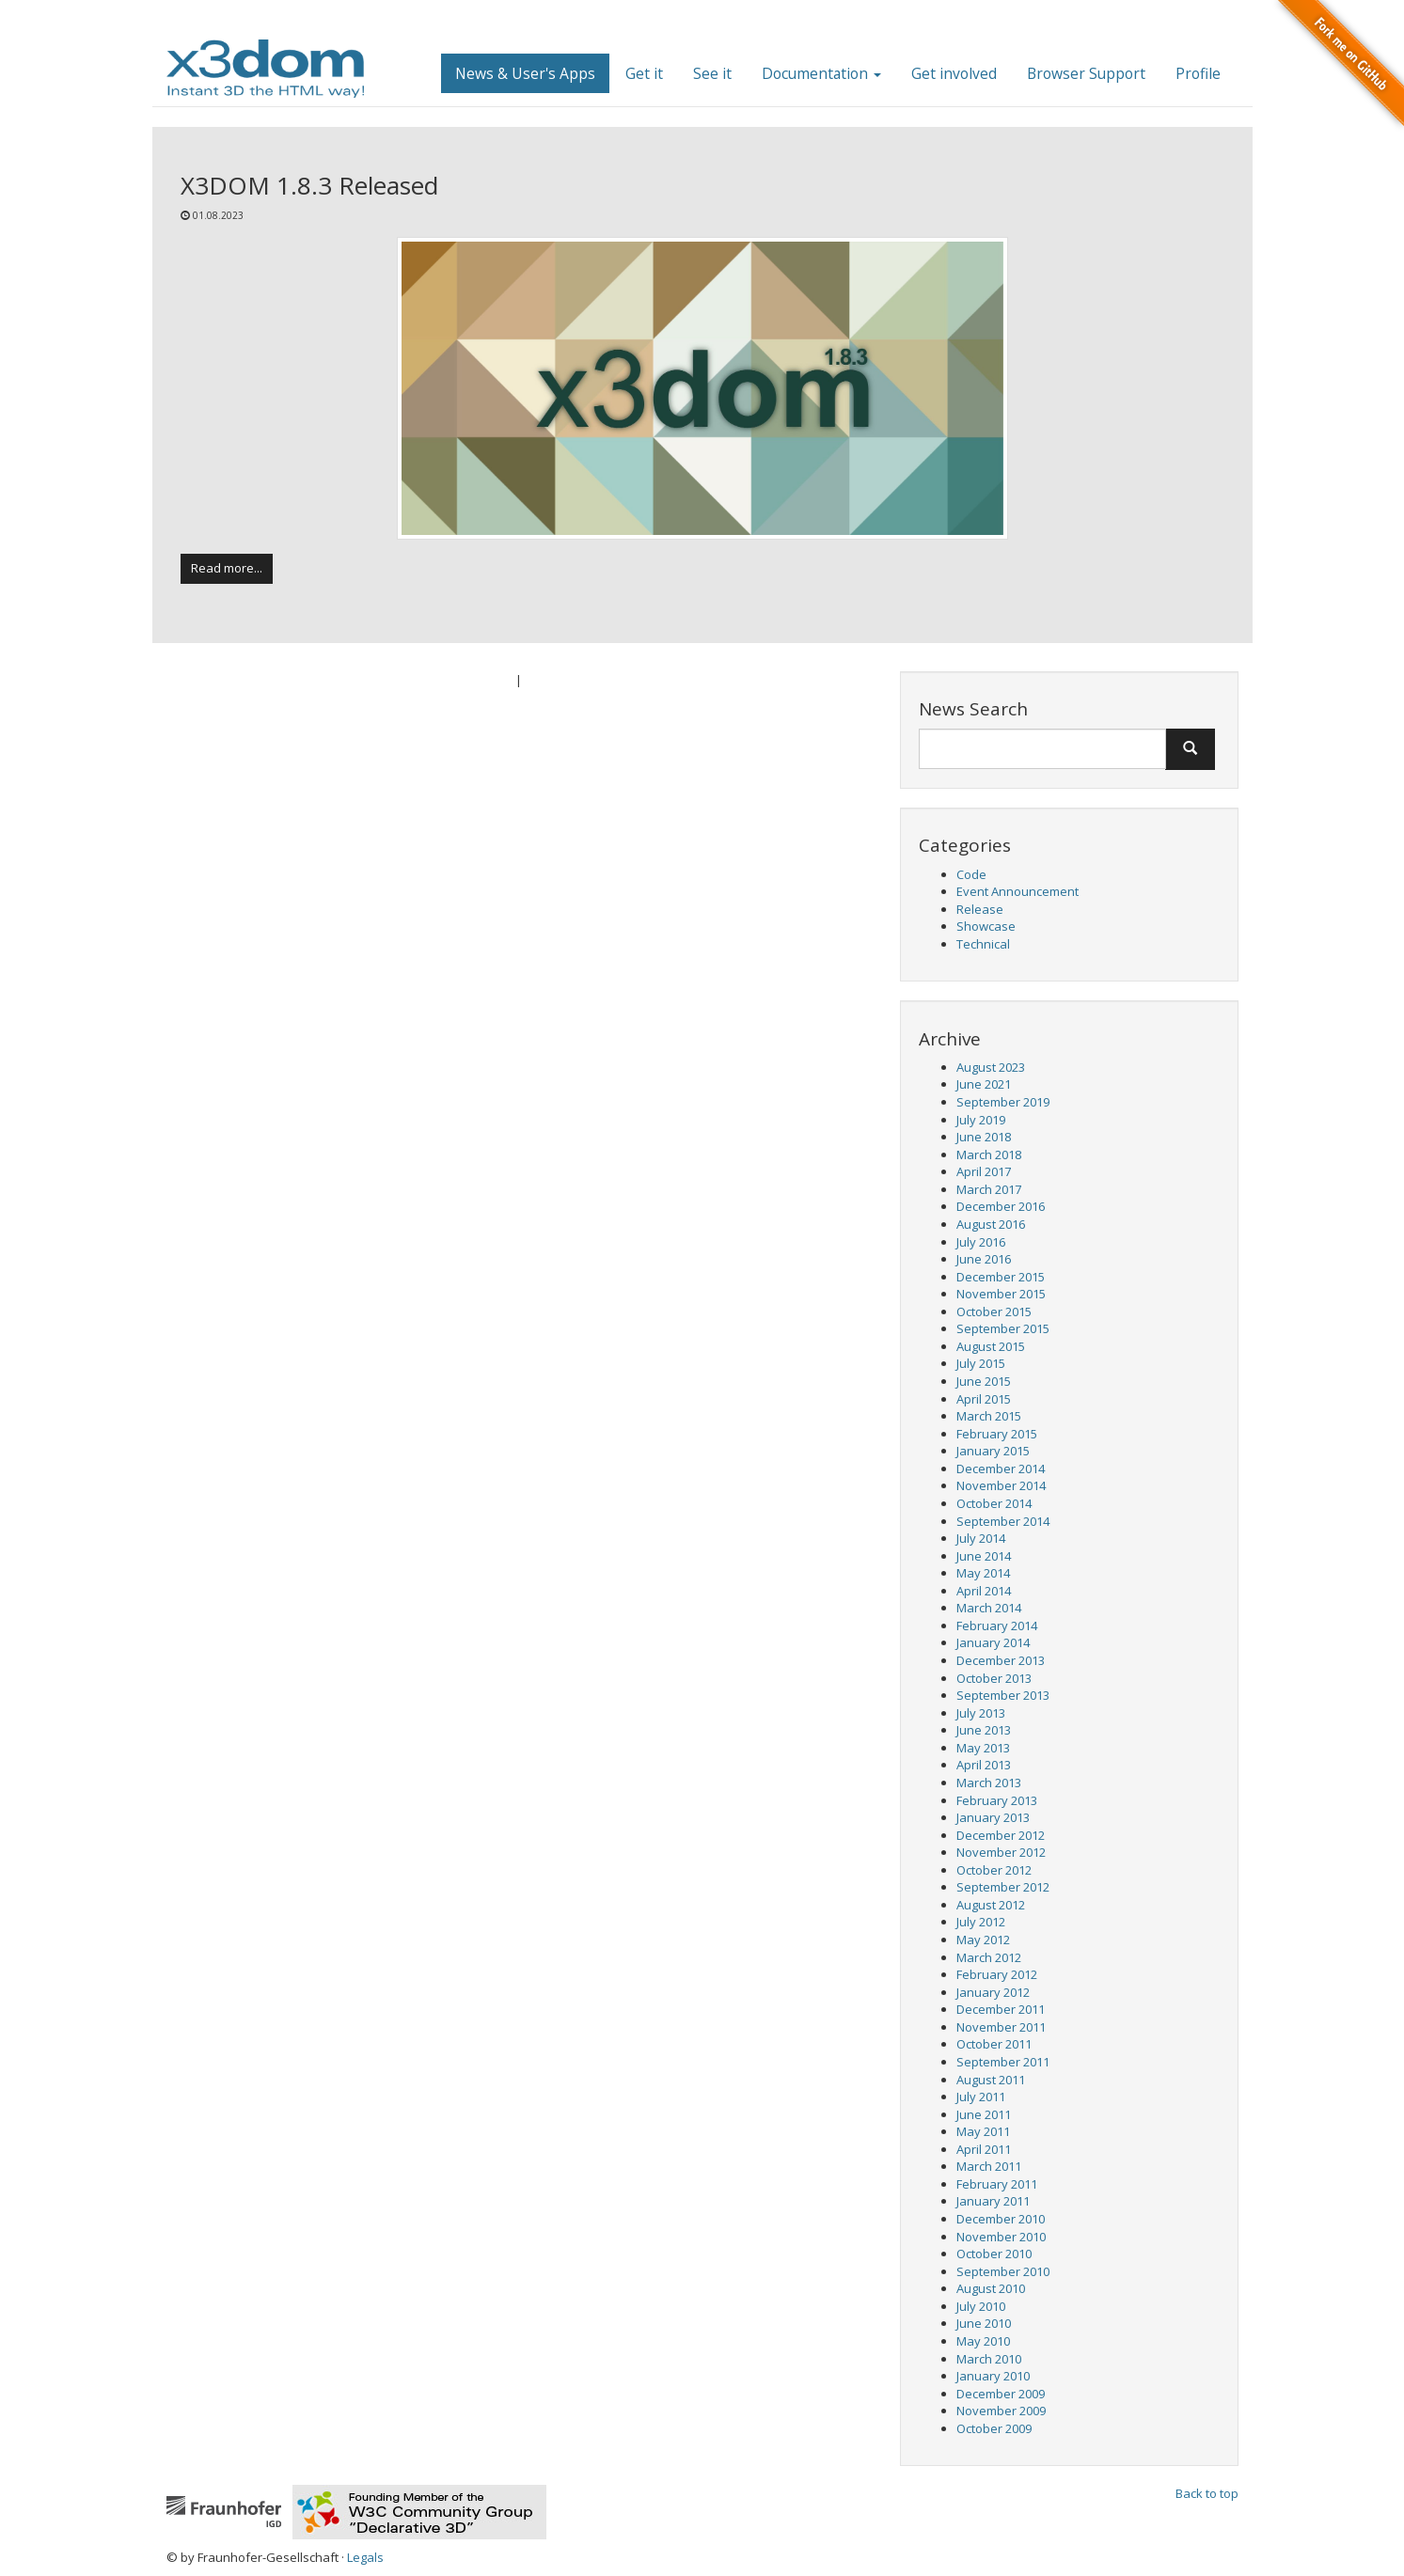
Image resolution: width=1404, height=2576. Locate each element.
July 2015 (980, 1363)
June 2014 (983, 1555)
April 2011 (983, 2149)
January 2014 (993, 1642)
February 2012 (996, 1974)
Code (971, 874)
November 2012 (1001, 1852)
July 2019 (980, 1119)
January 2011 (993, 2200)
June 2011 (983, 2114)
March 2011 (988, 2166)
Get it (644, 73)
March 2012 (988, 1957)
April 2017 (983, 1171)
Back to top (1206, 2493)
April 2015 (983, 1398)
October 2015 (994, 1311)
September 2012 (1002, 1886)
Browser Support (1086, 73)
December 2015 (1000, 1276)
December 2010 (1000, 2218)
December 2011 (1000, 2009)
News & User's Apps (525, 73)
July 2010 (980, 2306)
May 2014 (983, 1572)
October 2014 (994, 1503)
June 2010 (983, 2323)
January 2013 (993, 1817)
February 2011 (996, 2183)
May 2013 (983, 1747)
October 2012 (994, 1869)
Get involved (954, 73)
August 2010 (990, 2288)
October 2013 (994, 1678)
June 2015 (983, 1381)
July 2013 (980, 1712)
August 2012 (990, 1904)
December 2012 (1000, 1835)
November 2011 (1001, 2026)
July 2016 (980, 1241)
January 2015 (993, 1450)
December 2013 (1000, 1660)
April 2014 (983, 1590)
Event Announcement (1017, 891)
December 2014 (1000, 1468)
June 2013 (983, 1729)
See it (712, 73)
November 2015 (1001, 1293)
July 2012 (980, 1921)
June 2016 (983, 1258)
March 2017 (988, 1189)
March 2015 (988, 1415)
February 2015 (996, 1433)
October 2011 (994, 2043)
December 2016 (1000, 1206)
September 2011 (1002, 2061)
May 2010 (983, 2341)
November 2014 (1001, 1485)
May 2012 (983, 1939)
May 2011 (983, 2131)
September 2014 (1002, 1521)
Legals (365, 2557)
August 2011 (990, 2079)
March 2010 (988, 2358)
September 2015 (1002, 1328)
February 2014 (996, 1625)
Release (979, 909)
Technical (983, 943)
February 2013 (996, 1800)
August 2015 (990, 1346)
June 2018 (983, 1136)
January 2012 (993, 1992)
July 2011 (980, 2096)
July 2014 (980, 1538)
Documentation (821, 73)
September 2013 (1002, 1695)
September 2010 (1002, 2271)
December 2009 (1000, 2393)
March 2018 (988, 1154)
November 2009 (1001, 2410)
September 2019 (1002, 1101)
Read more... (226, 567)
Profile (1198, 73)
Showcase (986, 926)
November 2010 (1001, 2236)
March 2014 (988, 1607)
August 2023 (990, 1067)
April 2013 (983, 1764)
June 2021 (983, 1084)
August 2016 (990, 1224)
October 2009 (994, 2428)
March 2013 (988, 1782)
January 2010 (993, 2375)
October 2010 (994, 2253)
